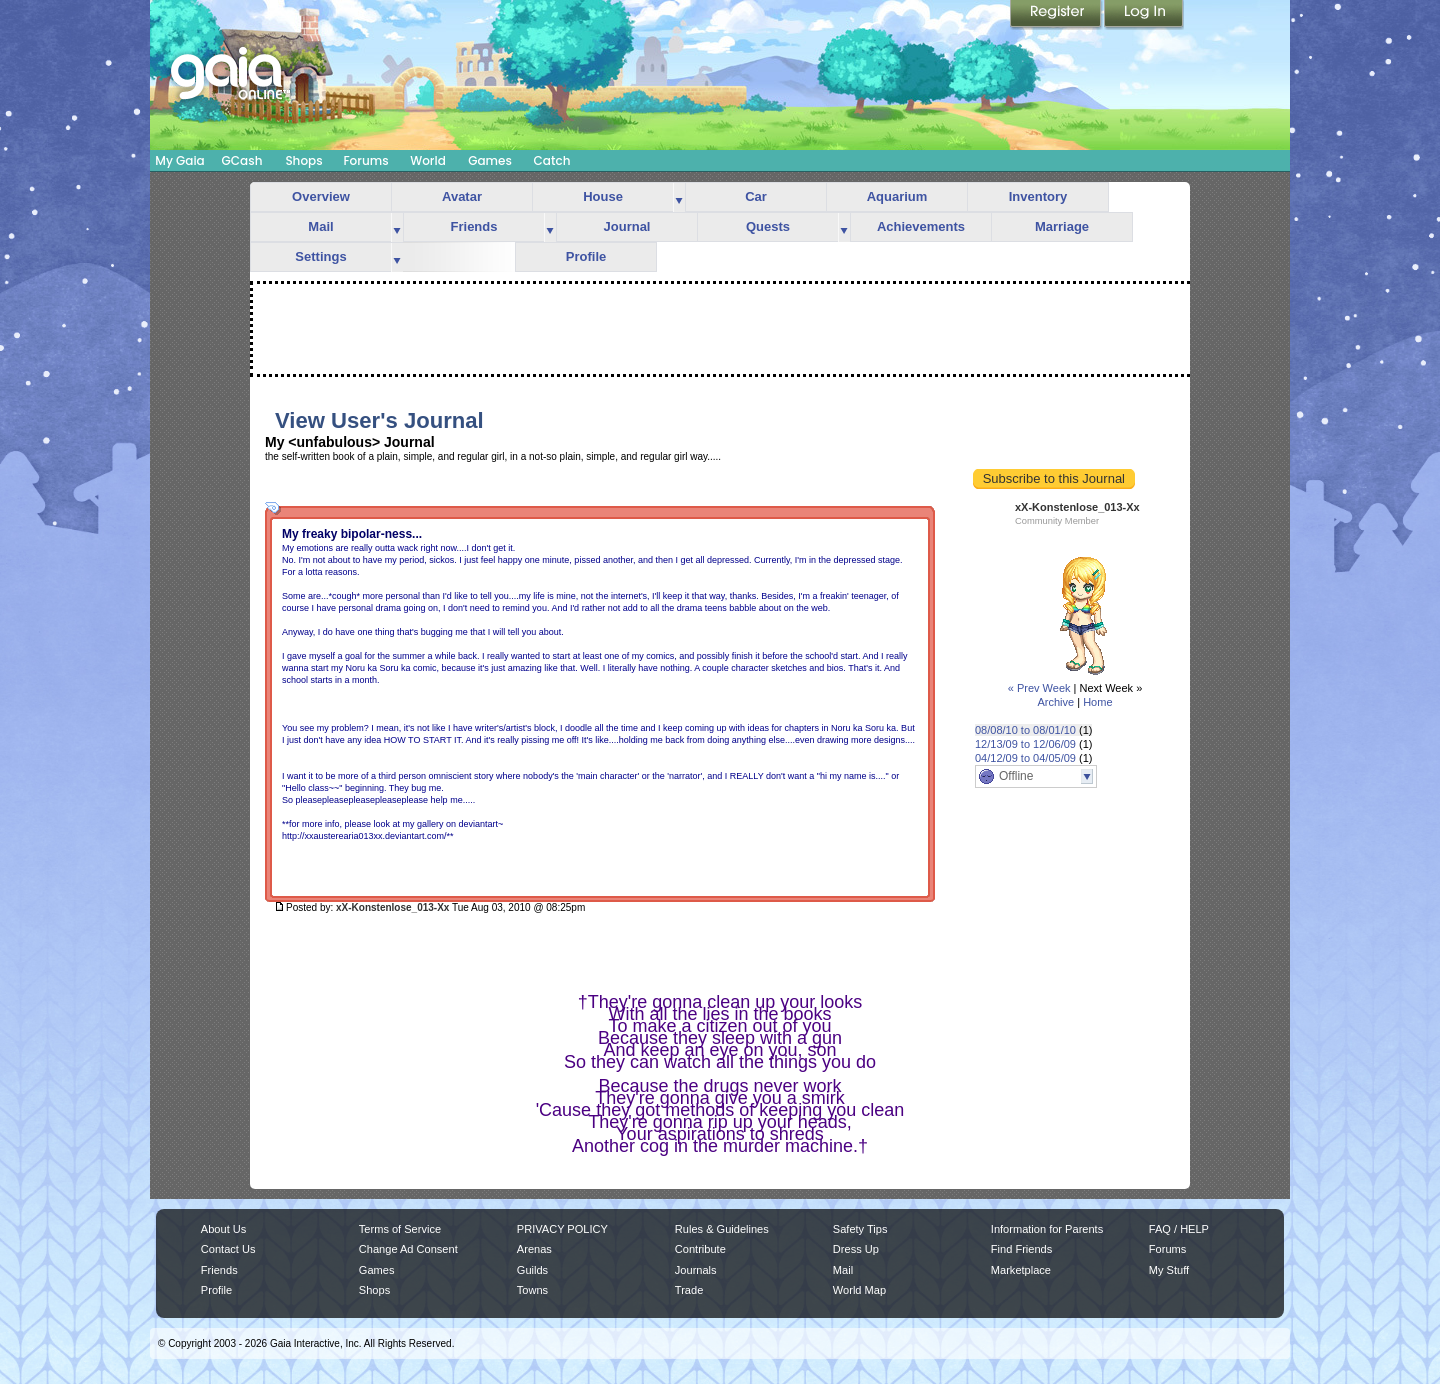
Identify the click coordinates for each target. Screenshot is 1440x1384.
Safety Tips (860, 1229)
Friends (474, 226)
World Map (859, 1290)
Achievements (921, 226)
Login (1144, 15)
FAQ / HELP (1179, 1229)
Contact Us (228, 1249)
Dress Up (856, 1249)
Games (490, 160)
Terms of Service (400, 1229)
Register (1057, 15)
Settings (320, 256)
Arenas (534, 1249)
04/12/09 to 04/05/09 (1025, 758)
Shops (303, 160)
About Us (223, 1229)
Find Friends (1021, 1249)
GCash (242, 160)
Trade (689, 1290)
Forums (365, 160)
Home (1097, 702)
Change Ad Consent (408, 1249)
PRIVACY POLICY (562, 1229)
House (603, 196)
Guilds (532, 1270)
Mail (320, 226)
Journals (696, 1270)
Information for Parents (1047, 1229)
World (428, 160)
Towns (532, 1290)
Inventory (1038, 196)
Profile (586, 256)
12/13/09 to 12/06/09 (1025, 744)
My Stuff (1169, 1270)
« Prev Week (1039, 688)
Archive (1055, 702)
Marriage (1062, 226)
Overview (321, 196)
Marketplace (1021, 1270)
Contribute (700, 1249)
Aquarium (897, 196)
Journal (627, 226)
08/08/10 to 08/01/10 (1025, 730)
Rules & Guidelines (722, 1229)
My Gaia (179, 160)
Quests (768, 226)
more (679, 197)
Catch (552, 160)
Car (756, 196)
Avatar (462, 196)
